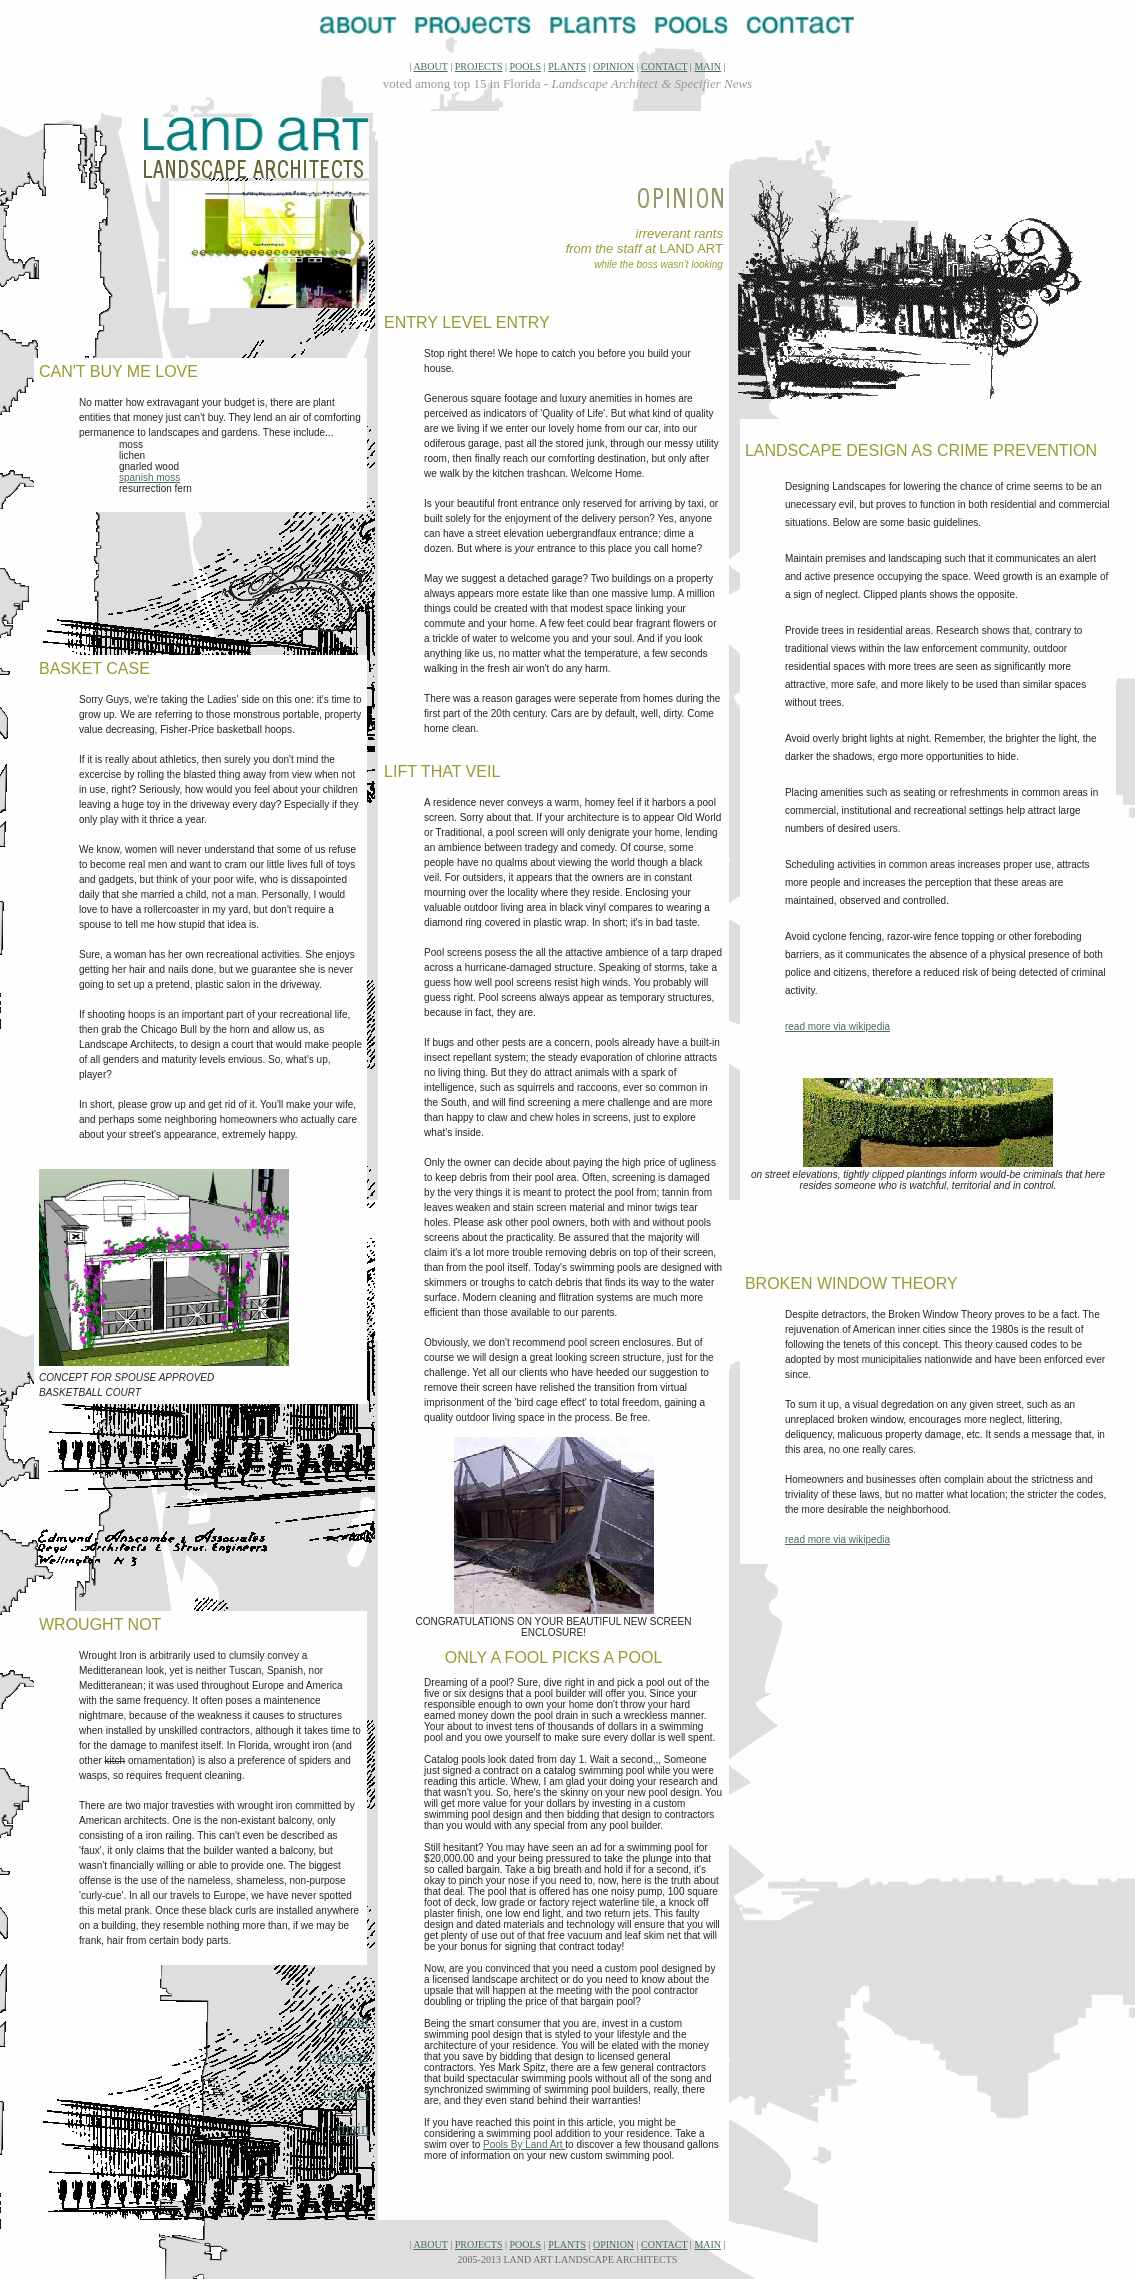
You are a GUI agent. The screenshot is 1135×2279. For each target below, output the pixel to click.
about (352, 2020)
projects (343, 2056)
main (353, 2128)
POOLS (525, 66)
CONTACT (664, 66)
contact (346, 2092)
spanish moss (149, 477)
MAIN (707, 66)
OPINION (613, 66)
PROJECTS (479, 66)
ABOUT (430, 66)
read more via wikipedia (837, 1026)
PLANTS (567, 66)
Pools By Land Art (524, 2144)
